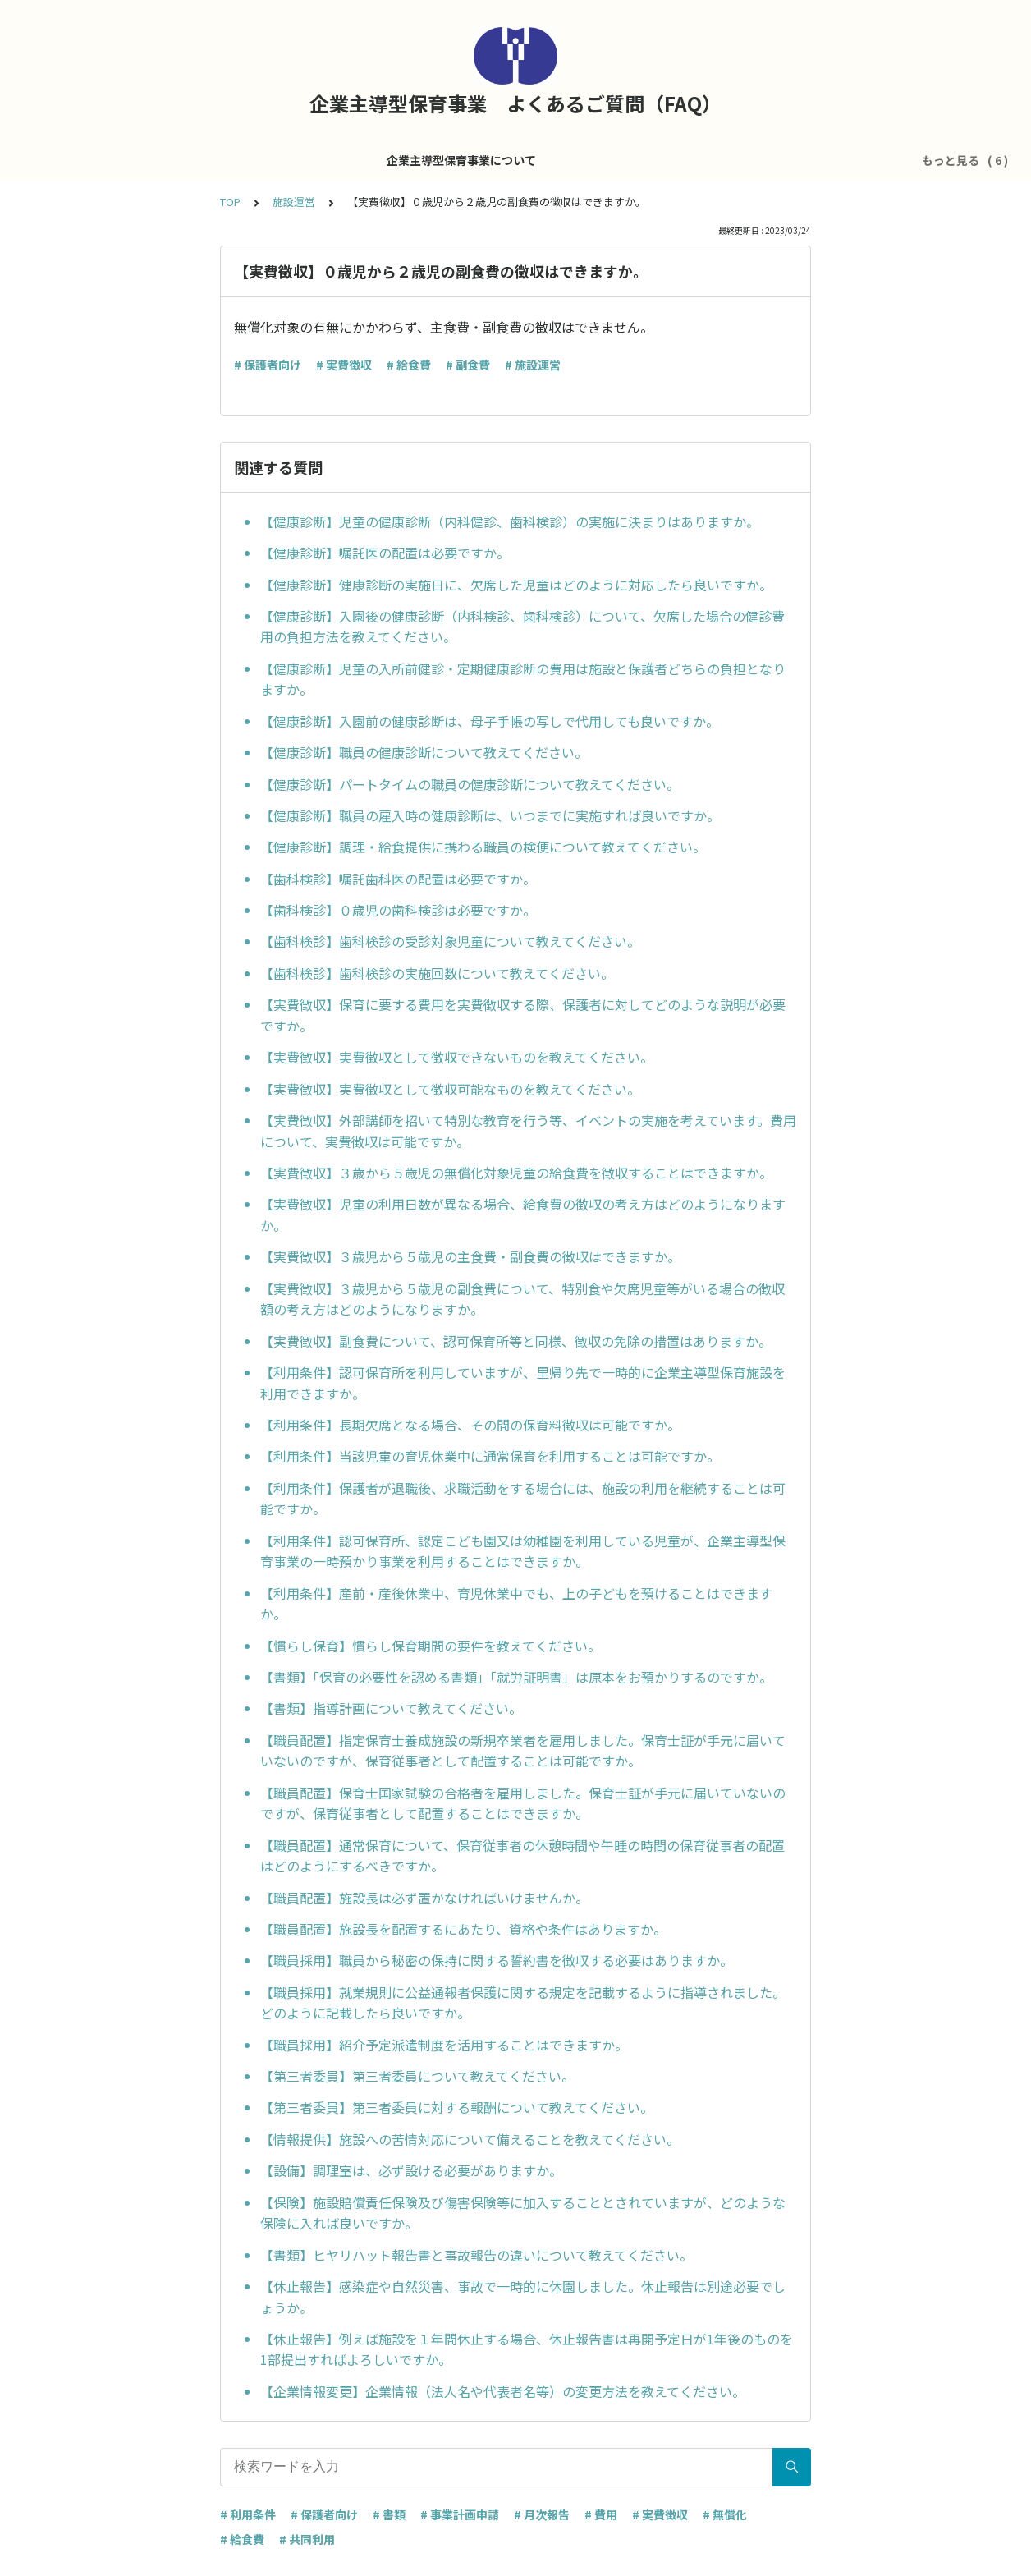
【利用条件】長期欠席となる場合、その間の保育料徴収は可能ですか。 (470, 1425)
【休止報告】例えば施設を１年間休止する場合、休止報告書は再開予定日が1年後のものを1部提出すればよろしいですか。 (526, 2349)
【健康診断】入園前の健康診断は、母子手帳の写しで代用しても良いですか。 (489, 721)
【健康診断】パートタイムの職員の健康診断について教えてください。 (470, 784)
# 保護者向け (267, 364)
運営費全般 (481, 160)
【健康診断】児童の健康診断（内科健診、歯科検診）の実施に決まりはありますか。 (509, 521)
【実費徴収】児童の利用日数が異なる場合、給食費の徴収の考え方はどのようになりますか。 (523, 1214)
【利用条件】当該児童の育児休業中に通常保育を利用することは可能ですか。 (490, 1456)
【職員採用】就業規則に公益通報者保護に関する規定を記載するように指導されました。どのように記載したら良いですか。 (523, 2002)
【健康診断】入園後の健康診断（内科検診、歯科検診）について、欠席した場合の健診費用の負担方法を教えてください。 (522, 626)
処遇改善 (556, 160)
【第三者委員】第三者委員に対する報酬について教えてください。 (456, 2107)
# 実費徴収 (344, 364)
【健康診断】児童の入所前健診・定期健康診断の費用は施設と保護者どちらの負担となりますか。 (523, 679)
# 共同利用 (307, 2539)
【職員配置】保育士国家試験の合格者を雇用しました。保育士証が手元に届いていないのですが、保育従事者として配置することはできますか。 (523, 1803)
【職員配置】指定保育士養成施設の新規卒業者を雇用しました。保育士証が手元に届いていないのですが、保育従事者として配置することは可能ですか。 (523, 1750)
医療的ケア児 (636, 160)
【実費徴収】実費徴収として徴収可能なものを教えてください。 (450, 1089)
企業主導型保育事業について (285, 160)
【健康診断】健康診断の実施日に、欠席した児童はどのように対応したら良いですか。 (516, 585)
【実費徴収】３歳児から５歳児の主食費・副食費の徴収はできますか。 (470, 1256)
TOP (230, 201)
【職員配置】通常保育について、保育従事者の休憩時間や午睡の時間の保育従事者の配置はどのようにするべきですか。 (522, 1855)
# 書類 (389, 2514)
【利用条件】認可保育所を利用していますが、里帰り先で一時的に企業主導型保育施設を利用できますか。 (523, 1382)
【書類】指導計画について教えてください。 (391, 1708)
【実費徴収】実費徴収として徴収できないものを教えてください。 (456, 1057)
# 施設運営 (533, 364)
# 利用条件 (248, 2514)
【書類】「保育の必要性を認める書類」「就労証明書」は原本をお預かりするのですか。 (516, 1677)
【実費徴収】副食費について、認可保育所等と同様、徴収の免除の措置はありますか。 (516, 1341)
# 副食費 (468, 364)
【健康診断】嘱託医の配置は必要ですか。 (385, 552)
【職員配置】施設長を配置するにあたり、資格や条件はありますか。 (463, 1929)
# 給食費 (409, 364)
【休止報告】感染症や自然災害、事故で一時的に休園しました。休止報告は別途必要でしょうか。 (523, 2296)
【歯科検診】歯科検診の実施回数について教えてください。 (437, 973)
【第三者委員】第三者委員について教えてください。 (417, 2076)
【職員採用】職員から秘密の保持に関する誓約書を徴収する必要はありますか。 (496, 1960)
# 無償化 (725, 2514)
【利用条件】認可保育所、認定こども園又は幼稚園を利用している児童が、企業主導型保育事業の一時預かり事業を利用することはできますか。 (523, 1551)
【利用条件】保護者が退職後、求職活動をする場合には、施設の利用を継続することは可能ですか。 (523, 1498)
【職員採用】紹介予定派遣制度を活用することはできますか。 (444, 2045)
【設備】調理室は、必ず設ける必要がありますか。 (411, 2170)
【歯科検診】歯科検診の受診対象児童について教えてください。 (450, 941)
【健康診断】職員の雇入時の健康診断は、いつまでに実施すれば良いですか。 (490, 815)
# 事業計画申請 (459, 2514)
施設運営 (406, 160)
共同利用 (717, 160)
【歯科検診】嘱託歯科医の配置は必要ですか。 (398, 879)
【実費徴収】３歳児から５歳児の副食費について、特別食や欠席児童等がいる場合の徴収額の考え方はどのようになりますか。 (522, 1299)
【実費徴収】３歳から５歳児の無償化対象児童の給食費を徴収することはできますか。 (516, 1172)
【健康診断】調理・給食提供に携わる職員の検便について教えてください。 (483, 846)
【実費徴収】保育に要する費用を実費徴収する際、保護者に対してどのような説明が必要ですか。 (523, 1014)
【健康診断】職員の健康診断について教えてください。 (424, 752)
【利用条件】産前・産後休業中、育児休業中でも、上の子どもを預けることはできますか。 (516, 1603)
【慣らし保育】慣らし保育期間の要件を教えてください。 (430, 1645)
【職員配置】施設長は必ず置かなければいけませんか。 (424, 1898)
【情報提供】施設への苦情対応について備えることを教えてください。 (470, 2139)
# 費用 (600, 2514)
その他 (780, 160)
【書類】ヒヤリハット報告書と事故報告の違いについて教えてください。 (476, 2255)
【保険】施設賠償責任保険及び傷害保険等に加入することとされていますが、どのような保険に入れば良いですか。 (523, 2213)
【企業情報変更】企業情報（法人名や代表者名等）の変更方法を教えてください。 (502, 2391)
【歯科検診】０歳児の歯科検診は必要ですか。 (398, 910)
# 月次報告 (542, 2514)
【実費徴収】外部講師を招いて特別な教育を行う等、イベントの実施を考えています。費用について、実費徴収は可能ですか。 (528, 1130)
